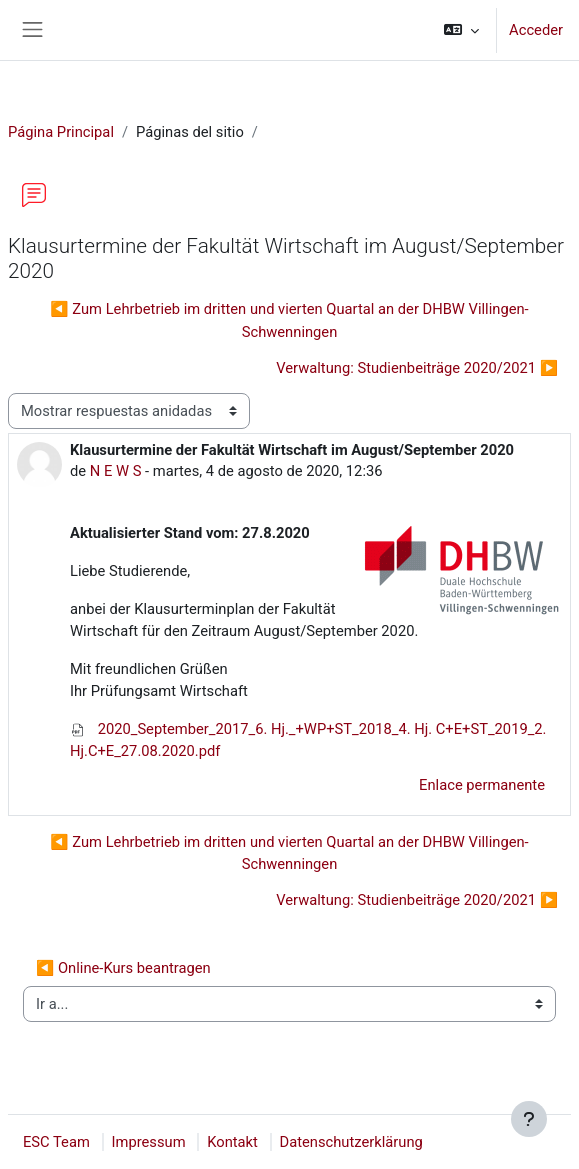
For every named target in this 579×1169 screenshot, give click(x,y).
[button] (461, 30)
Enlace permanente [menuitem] (482, 785)
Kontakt (232, 1142)
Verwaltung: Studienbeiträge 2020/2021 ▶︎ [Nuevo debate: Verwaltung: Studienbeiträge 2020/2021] (417, 368)
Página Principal (61, 132)
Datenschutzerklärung (351, 1142)
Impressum (149, 1142)
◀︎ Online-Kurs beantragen (123, 968)
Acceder (536, 30)
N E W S (116, 471)
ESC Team (56, 1142)
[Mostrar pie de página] (529, 1119)
